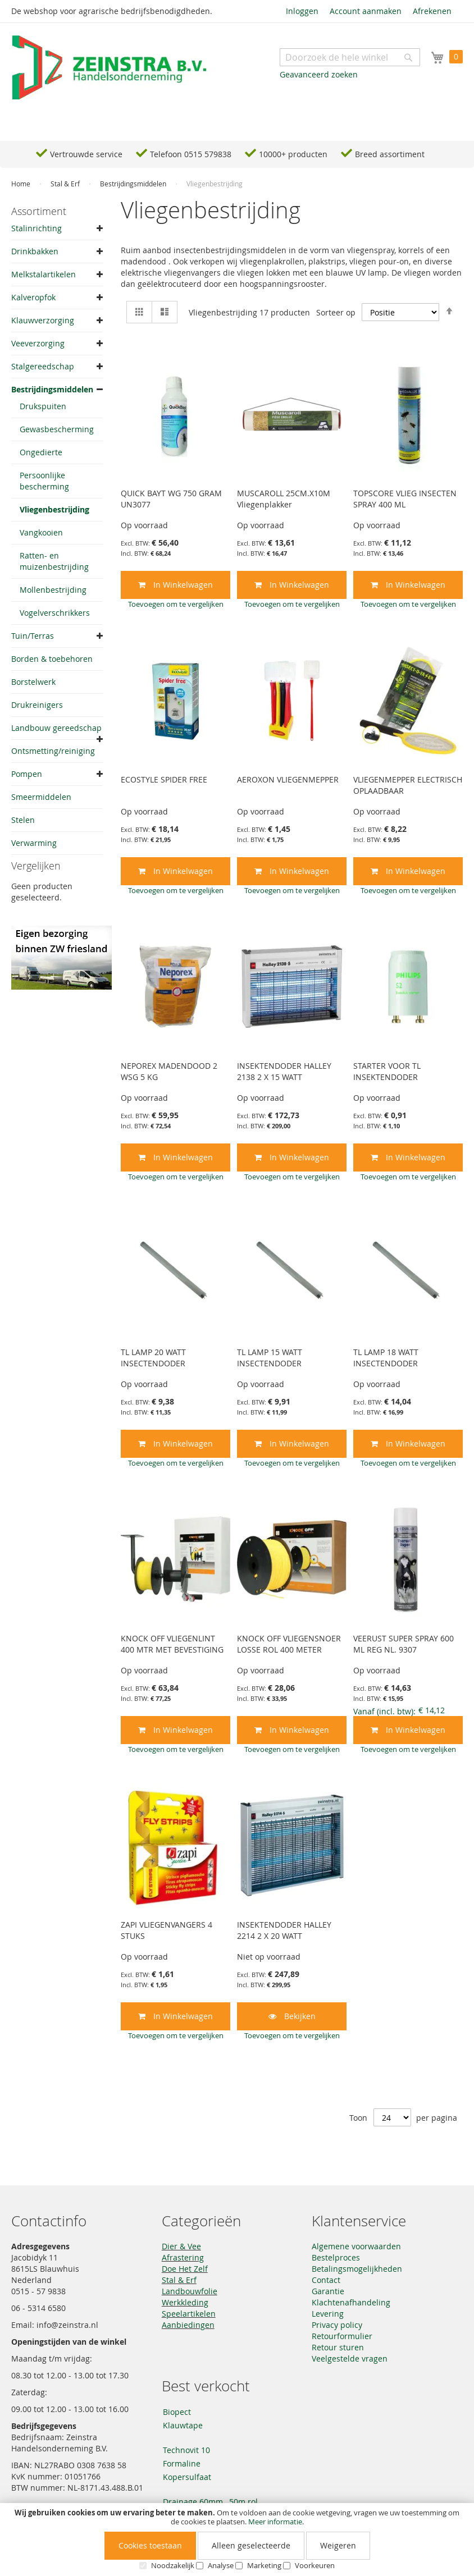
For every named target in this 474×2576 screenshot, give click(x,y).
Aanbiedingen (188, 2324)
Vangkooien (41, 532)
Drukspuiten (43, 406)
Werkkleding (185, 2302)
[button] (176, 604)
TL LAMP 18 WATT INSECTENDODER (385, 1358)
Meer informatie (275, 2521)
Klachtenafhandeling (351, 2302)
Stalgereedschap (42, 366)
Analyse (221, 2565)
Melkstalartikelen (43, 274)
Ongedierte (41, 452)
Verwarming (34, 843)
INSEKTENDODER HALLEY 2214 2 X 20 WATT (284, 1930)
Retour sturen (338, 2347)
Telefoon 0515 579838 (190, 154)
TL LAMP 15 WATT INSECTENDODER (269, 1358)
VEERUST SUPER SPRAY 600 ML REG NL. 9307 (403, 1644)
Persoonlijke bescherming (44, 481)
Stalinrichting (36, 228)
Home (21, 183)
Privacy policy (337, 2324)
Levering (328, 2313)
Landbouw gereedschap (56, 727)
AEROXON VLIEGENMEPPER (288, 779)
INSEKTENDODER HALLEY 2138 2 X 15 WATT (284, 1071)
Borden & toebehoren (52, 658)
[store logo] (109, 68)
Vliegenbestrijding (54, 509)
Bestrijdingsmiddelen (134, 183)
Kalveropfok (33, 297)
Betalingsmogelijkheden (357, 2268)
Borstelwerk (33, 681)
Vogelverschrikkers (55, 612)
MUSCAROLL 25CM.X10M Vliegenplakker (283, 499)
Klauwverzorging (42, 320)
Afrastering (183, 2257)
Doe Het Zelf (185, 2268)
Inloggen (302, 11)
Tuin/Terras (32, 635)
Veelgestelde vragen (350, 2358)
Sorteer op (336, 312)
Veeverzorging (38, 343)
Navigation (42, 123)
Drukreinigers (37, 704)
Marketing (264, 2565)
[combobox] (350, 57)
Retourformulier (342, 2336)
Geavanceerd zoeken (319, 74)
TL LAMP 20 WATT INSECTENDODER (153, 1358)
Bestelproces (336, 2257)
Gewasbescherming (57, 429)
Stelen (23, 820)
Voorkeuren (315, 2565)
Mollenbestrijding (53, 589)
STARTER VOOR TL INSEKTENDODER (387, 1071)
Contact (326, 2280)
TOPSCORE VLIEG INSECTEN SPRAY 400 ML (405, 499)
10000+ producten (293, 154)
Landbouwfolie (189, 2291)
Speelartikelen (189, 2313)
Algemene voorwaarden (356, 2246)
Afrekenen (432, 11)
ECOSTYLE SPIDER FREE (164, 779)
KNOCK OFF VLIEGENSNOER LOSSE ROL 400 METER (289, 1644)
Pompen (26, 773)
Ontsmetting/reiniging (53, 750)
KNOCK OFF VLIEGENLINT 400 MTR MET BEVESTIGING (172, 1644)
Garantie (328, 2291)
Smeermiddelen (41, 796)
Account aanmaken (366, 11)
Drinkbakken (34, 251)
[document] (237, 2539)
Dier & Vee (181, 2246)
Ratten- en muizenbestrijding (54, 561)
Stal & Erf (66, 183)
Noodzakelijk (172, 2565)
